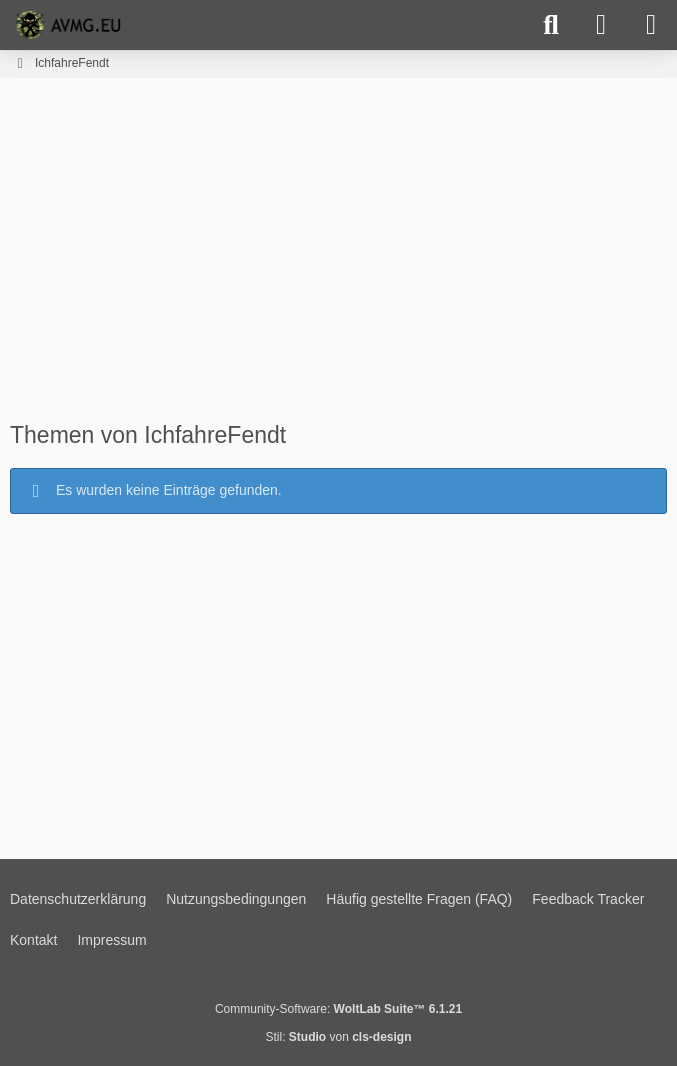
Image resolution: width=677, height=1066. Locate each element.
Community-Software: (338, 1009)
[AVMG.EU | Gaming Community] (71, 25)
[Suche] (551, 25)
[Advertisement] (339, 258)
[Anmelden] (601, 25)
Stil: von (338, 1037)
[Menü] (651, 25)
